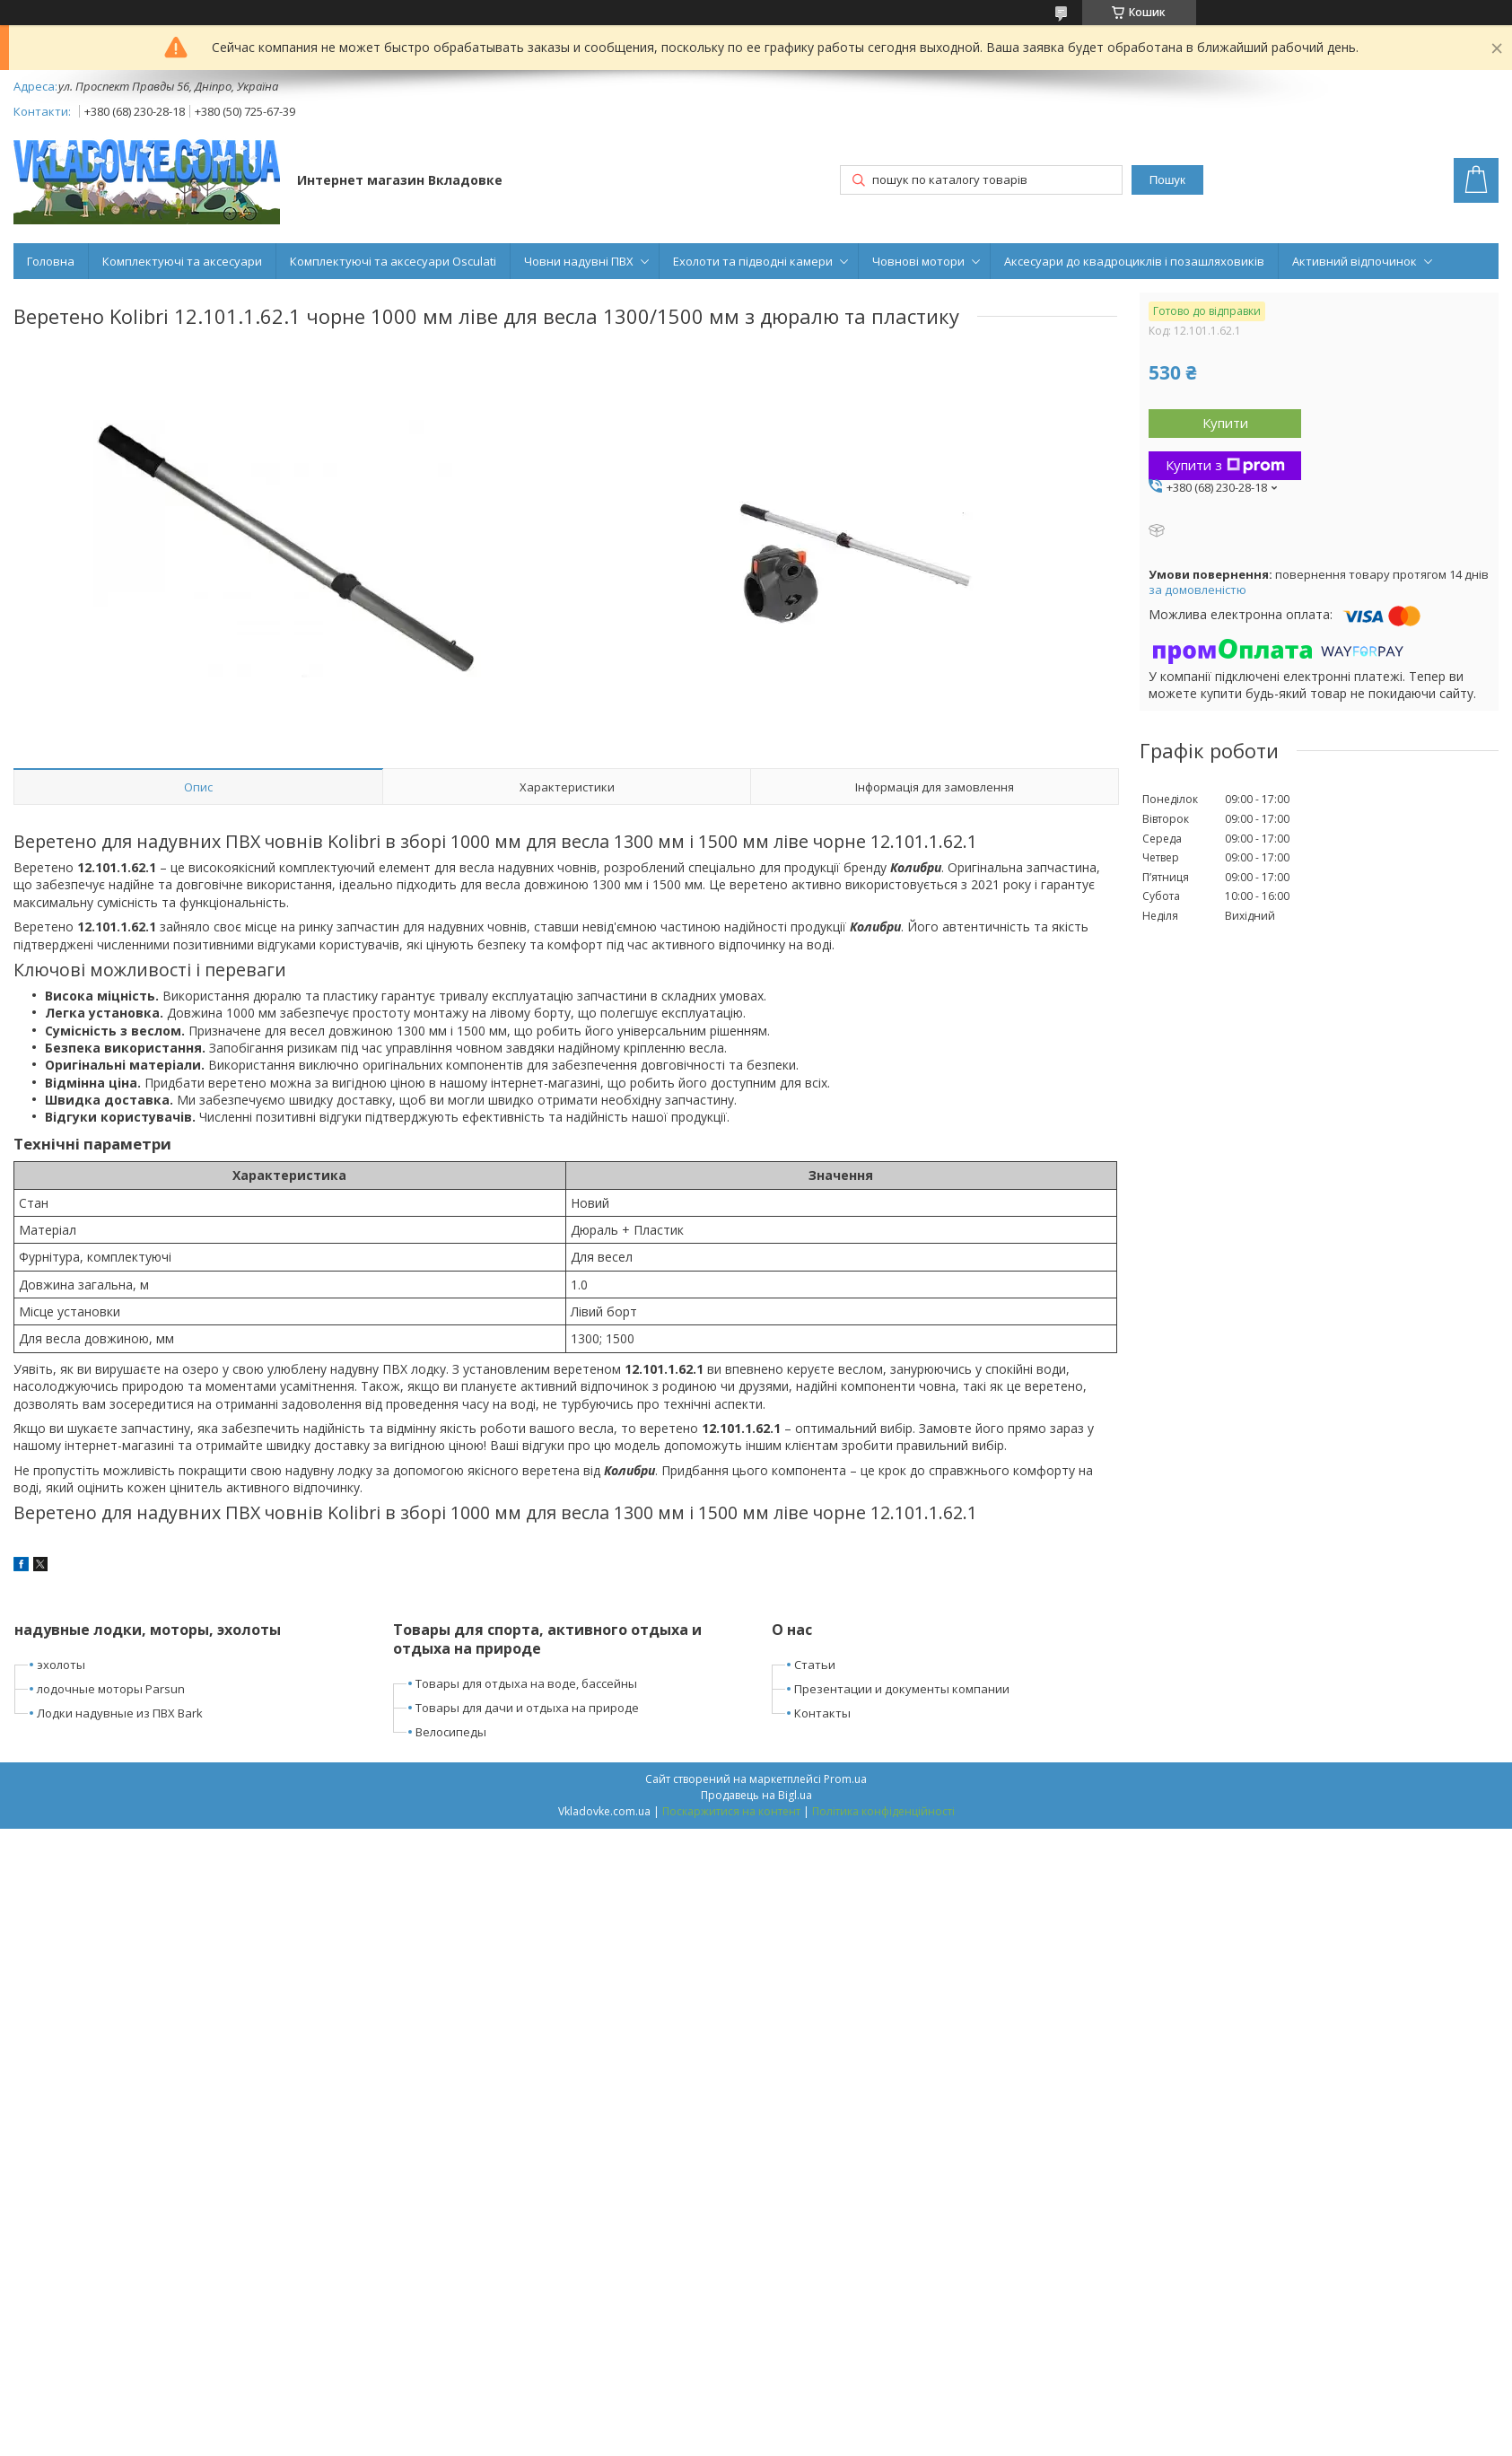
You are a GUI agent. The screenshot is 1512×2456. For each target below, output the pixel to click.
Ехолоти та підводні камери (753, 261)
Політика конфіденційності (883, 1811)
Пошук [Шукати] (1167, 180)
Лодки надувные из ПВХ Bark (120, 1713)
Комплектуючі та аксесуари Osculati (393, 261)
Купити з (1225, 465)
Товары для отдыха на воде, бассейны (526, 1683)
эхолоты (61, 1664)
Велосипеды (450, 1732)
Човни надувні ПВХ (579, 261)
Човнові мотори (918, 261)
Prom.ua (845, 1779)
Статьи (814, 1664)
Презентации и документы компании (901, 1689)
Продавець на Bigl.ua (756, 1795)
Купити (1225, 423)
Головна (50, 261)
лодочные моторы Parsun (111, 1689)
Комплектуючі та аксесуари (182, 261)
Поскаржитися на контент (731, 1811)
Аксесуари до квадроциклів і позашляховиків (1134, 261)
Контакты (822, 1713)
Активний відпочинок (1354, 261)
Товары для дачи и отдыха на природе (527, 1708)
